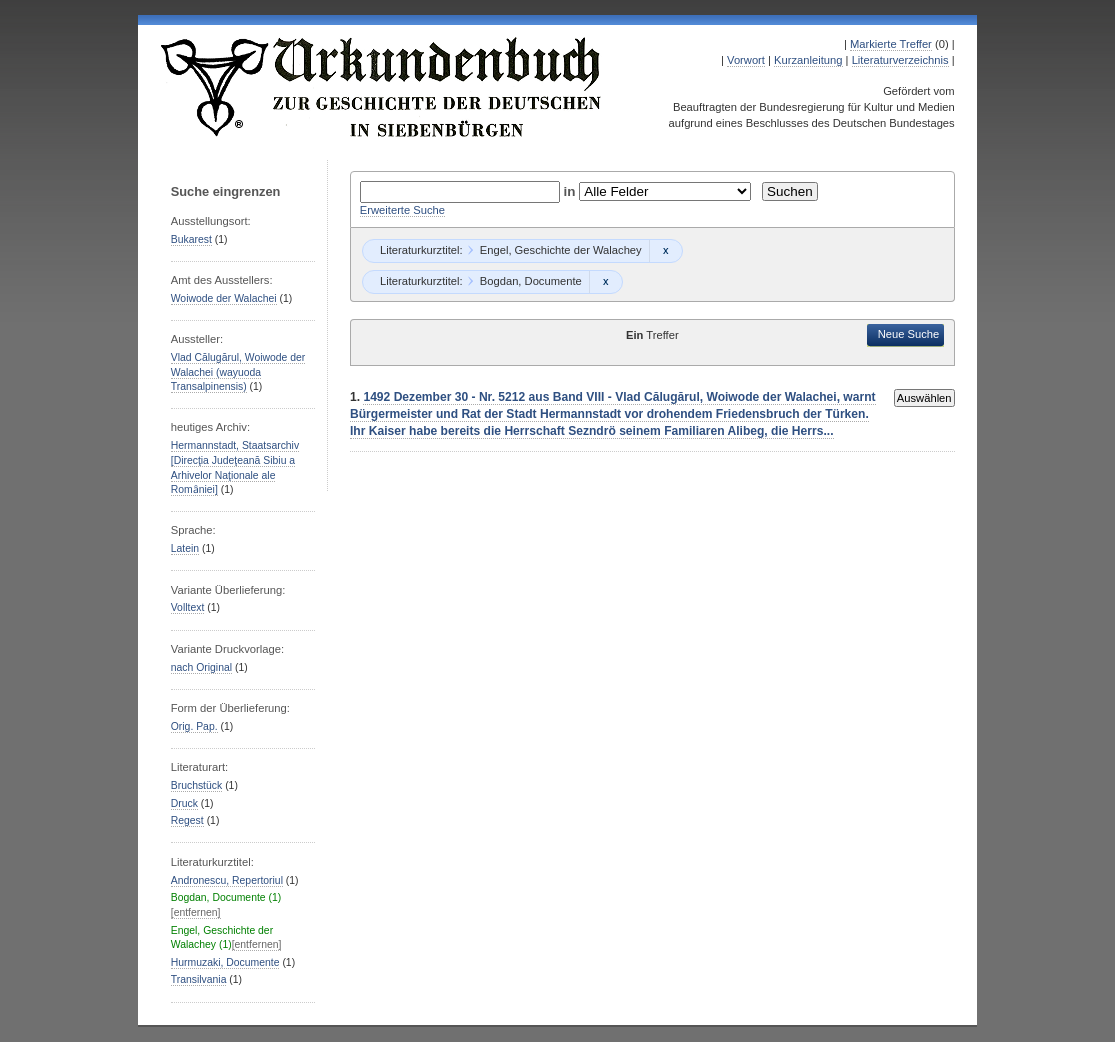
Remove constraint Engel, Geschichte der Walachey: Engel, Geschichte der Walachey (665, 251)
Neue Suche (909, 334)
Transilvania (199, 979)
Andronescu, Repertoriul (227, 880)
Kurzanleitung (808, 60)
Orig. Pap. (194, 726)
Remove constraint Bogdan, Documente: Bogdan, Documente (605, 282)
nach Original (201, 667)
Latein (185, 548)
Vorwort (746, 60)
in (572, 191)
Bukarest (191, 239)
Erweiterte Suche (402, 210)
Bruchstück (196, 785)
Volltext (188, 607)
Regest (187, 820)
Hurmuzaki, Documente (225, 962)
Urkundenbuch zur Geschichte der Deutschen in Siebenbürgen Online (382, 87)
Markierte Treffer (891, 44)
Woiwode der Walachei (224, 298)
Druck (184, 803)
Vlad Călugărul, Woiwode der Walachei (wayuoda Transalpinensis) (238, 372)
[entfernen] (196, 912)
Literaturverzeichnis (900, 60)
